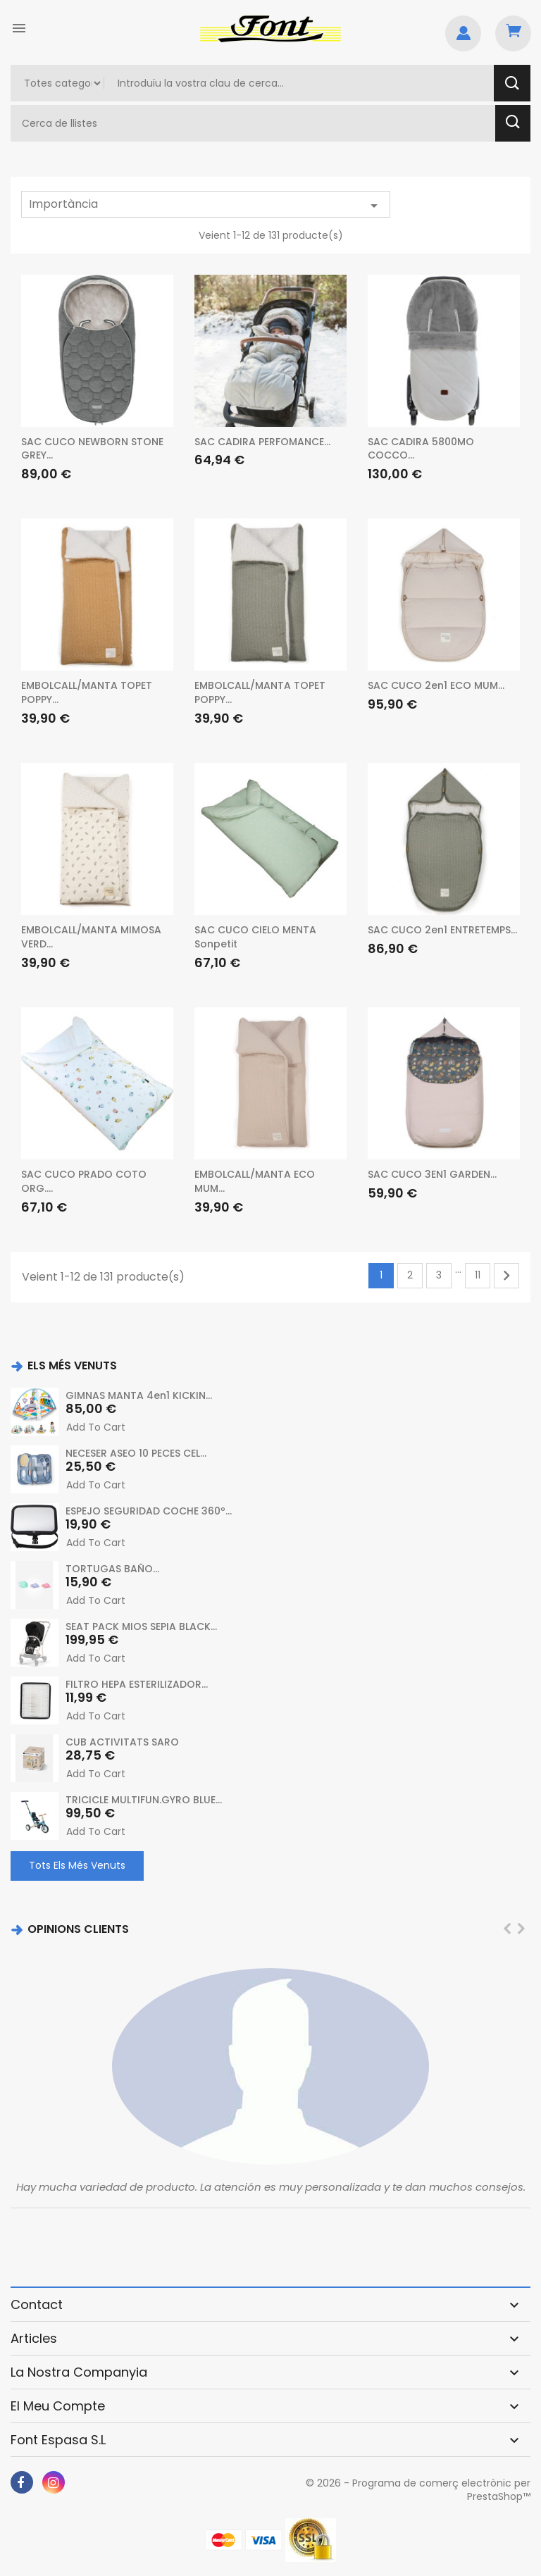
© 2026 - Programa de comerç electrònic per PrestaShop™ (418, 2490)
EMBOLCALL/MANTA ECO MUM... (254, 1181)
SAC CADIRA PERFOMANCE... (262, 442)
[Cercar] (255, 123)
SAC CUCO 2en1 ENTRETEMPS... (442, 930)
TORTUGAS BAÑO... (112, 1569)
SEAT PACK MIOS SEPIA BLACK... (141, 1626)
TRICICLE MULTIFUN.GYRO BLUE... (144, 1800)
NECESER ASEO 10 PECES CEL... (136, 1453)
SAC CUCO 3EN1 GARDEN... (432, 1174)
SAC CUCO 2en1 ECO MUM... (436, 685)
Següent (506, 1276)
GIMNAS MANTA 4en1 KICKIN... (139, 1395)
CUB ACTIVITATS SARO (122, 1742)
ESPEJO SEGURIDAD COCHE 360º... (149, 1511)
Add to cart (95, 1427)
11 (477, 1275)
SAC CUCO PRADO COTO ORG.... (84, 1181)
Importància (206, 205)
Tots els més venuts (77, 1865)
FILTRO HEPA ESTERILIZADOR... (137, 1684)
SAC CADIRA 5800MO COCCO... (421, 449)
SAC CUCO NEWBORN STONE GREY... (92, 449)
